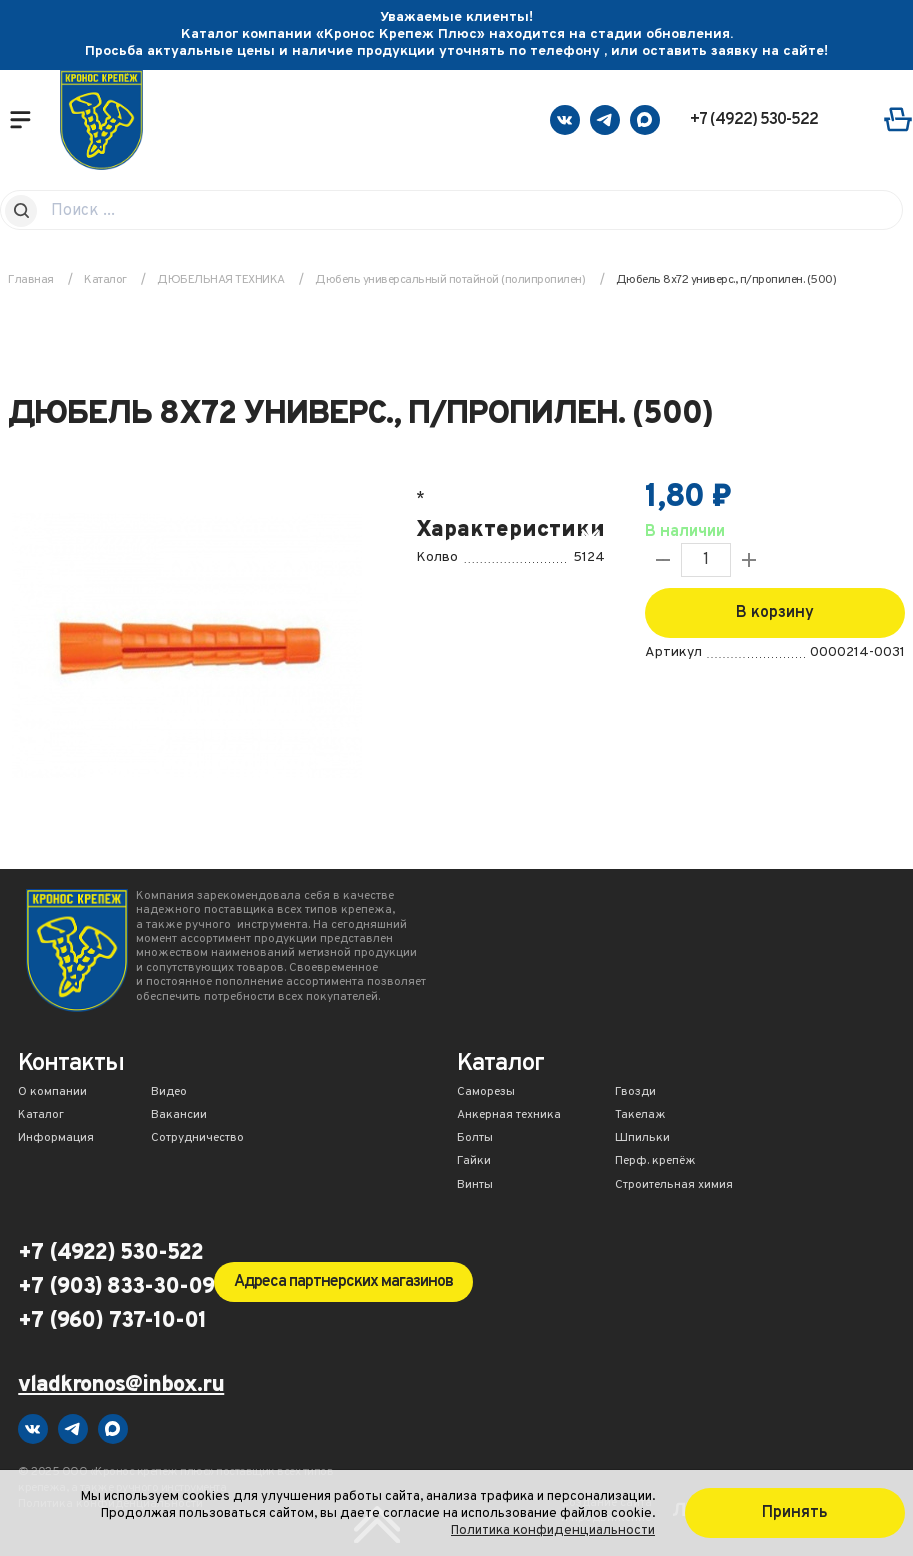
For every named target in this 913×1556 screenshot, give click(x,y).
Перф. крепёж (655, 1162)
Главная (31, 280)
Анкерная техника (509, 1116)
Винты (475, 1186)
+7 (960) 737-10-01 (112, 1322)
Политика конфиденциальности (553, 1530)
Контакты (71, 1065)
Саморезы (486, 1093)
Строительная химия (674, 1186)
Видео (169, 1093)
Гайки (474, 1162)
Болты (475, 1139)
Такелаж (640, 1116)
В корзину (775, 613)
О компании (52, 1093)
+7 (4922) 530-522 (754, 120)
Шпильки (642, 1139)
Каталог (41, 1116)
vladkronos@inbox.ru (121, 1386)
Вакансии (179, 1116)
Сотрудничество (197, 1139)
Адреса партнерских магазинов (343, 1282)
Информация (56, 1139)
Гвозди (635, 1093)
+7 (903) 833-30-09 (116, 1288)
